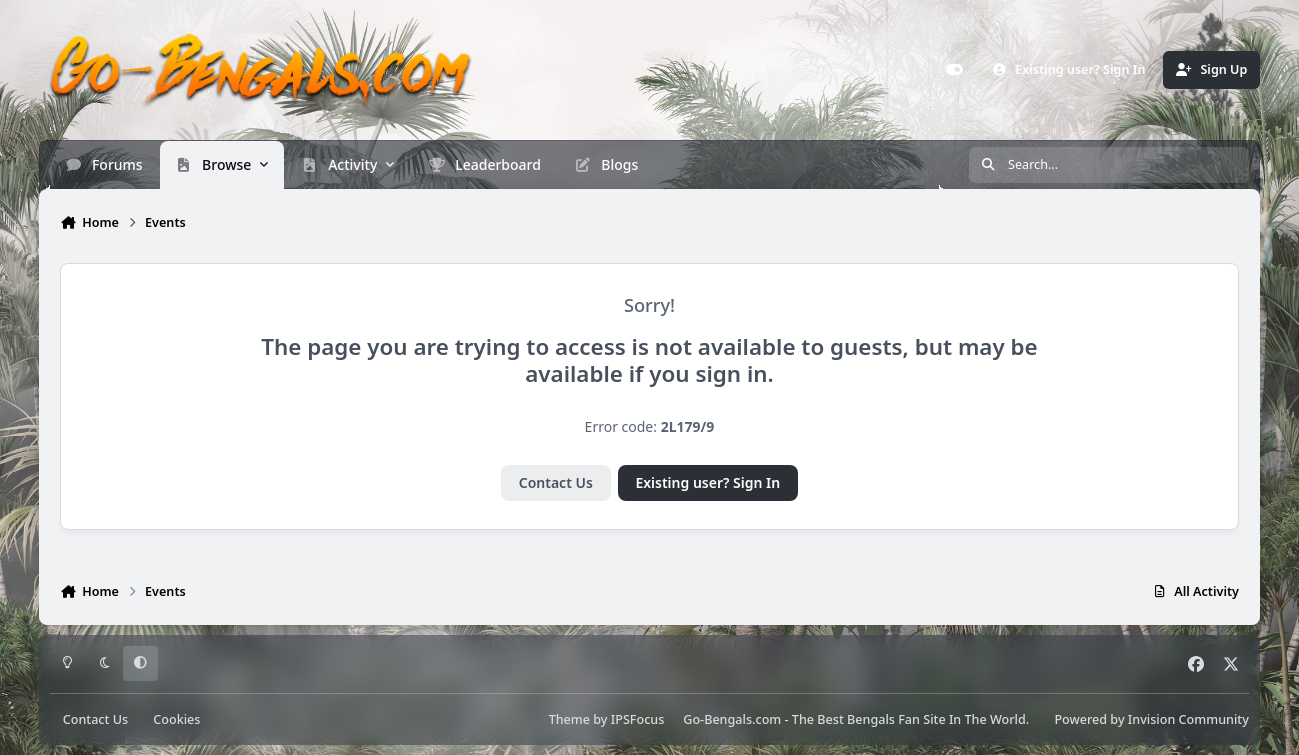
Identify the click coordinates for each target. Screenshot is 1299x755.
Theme (569, 719)
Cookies (176, 719)
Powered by (1151, 719)
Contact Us (556, 482)
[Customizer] (955, 70)
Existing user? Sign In (707, 482)
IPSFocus (638, 719)
